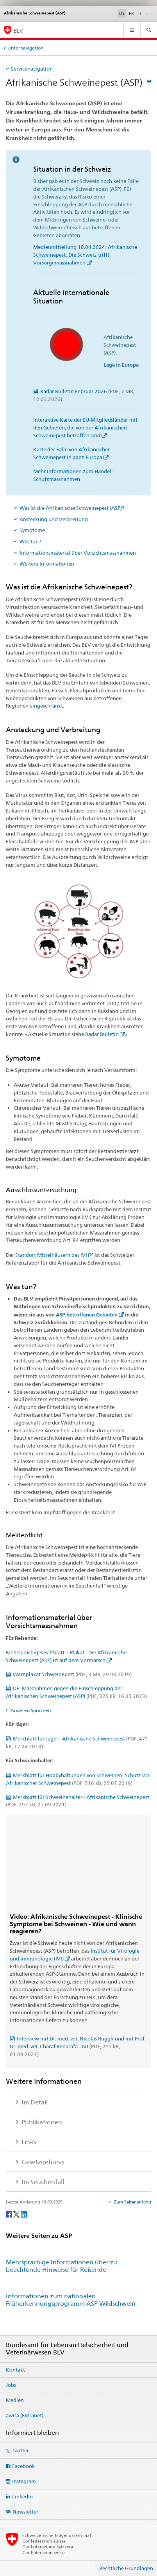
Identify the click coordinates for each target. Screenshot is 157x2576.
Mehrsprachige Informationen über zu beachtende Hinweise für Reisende (61, 2265)
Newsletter (25, 2512)
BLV (18, 30)
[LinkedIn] (24, 2214)
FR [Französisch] (131, 13)
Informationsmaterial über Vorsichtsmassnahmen (78, 553)
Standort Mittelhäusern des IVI (51, 1255)
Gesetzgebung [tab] (42, 2162)
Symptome (32, 530)
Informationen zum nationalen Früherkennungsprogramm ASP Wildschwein (71, 2299)
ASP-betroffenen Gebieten (87, 1314)
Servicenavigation (32, 69)
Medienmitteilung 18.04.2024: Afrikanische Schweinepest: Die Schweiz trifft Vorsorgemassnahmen (85, 255)
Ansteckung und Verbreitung (54, 519)
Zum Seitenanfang (132, 2202)
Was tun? (30, 541)
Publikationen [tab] (41, 2122)
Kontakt (15, 2370)
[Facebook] (9, 2214)
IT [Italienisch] (140, 13)
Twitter (20, 2450)
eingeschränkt (46, 706)
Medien (15, 2400)
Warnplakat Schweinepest (72, 1674)
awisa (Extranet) (24, 2415)
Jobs (11, 2385)
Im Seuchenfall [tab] (42, 2182)
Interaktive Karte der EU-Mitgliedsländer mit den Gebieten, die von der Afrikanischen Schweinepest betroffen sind (85, 427)
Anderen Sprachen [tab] (30, 1710)
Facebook (23, 2466)
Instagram (24, 2481)
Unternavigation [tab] (25, 48)
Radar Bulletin (102, 1034)
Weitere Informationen (47, 564)
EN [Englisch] (149, 13)
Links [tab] (28, 2142)
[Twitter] (17, 2214)
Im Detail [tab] (34, 2102)
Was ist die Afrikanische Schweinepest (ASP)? (72, 508)
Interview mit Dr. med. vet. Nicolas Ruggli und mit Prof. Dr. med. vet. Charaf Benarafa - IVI (78, 2046)
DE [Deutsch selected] (122, 13)
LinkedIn (22, 2496)
